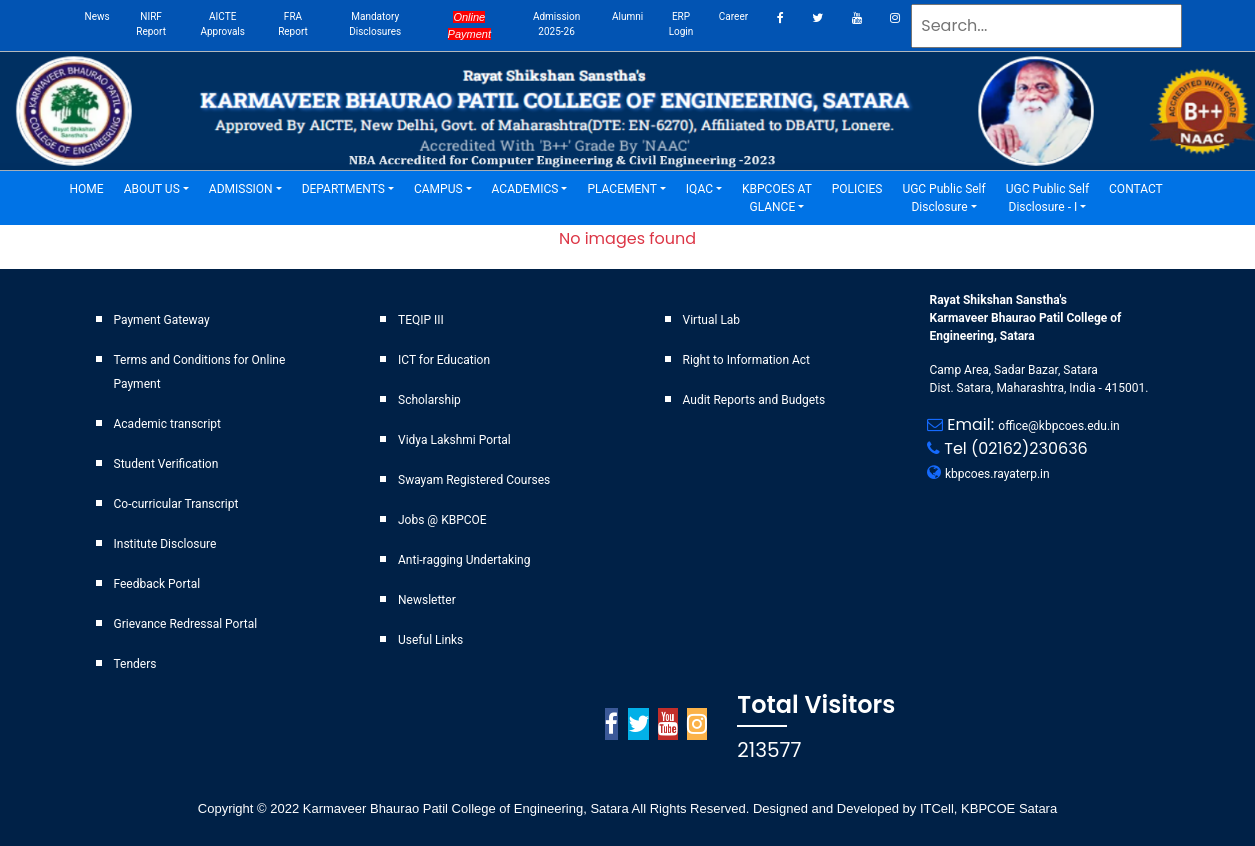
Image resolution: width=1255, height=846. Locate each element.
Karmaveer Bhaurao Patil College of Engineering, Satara (464, 808)
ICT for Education (444, 360)
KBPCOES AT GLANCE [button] (777, 198)
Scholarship (429, 400)
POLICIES (862, 187)
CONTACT (1141, 187)
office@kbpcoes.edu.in (1058, 426)
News (97, 16)
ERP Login (681, 24)
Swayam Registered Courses (474, 480)
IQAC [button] (699, 189)
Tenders (135, 664)
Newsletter (427, 600)
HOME (92, 187)
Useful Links (430, 640)
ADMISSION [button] (241, 189)
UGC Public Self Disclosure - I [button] (1047, 198)
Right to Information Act (747, 360)
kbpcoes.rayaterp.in (997, 474)
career (733, 16)
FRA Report (293, 24)
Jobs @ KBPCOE (442, 520)
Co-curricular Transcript (176, 504)
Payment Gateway (162, 320)
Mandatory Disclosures (375, 24)
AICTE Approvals (222, 24)
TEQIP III (421, 320)
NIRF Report (151, 24)
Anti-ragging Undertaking (464, 560)
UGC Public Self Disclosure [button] (943, 198)
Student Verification (166, 464)
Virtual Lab (712, 320)
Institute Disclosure (165, 544)
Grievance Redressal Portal (186, 624)
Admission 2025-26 (556, 24)
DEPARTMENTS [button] (343, 189)
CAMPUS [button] (438, 189)
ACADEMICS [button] (525, 189)
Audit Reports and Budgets (754, 400)
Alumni (627, 16)
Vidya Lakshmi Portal (454, 440)
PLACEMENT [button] (621, 189)
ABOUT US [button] (152, 189)
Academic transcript (168, 424)
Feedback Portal (157, 584)
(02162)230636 (1029, 448)
